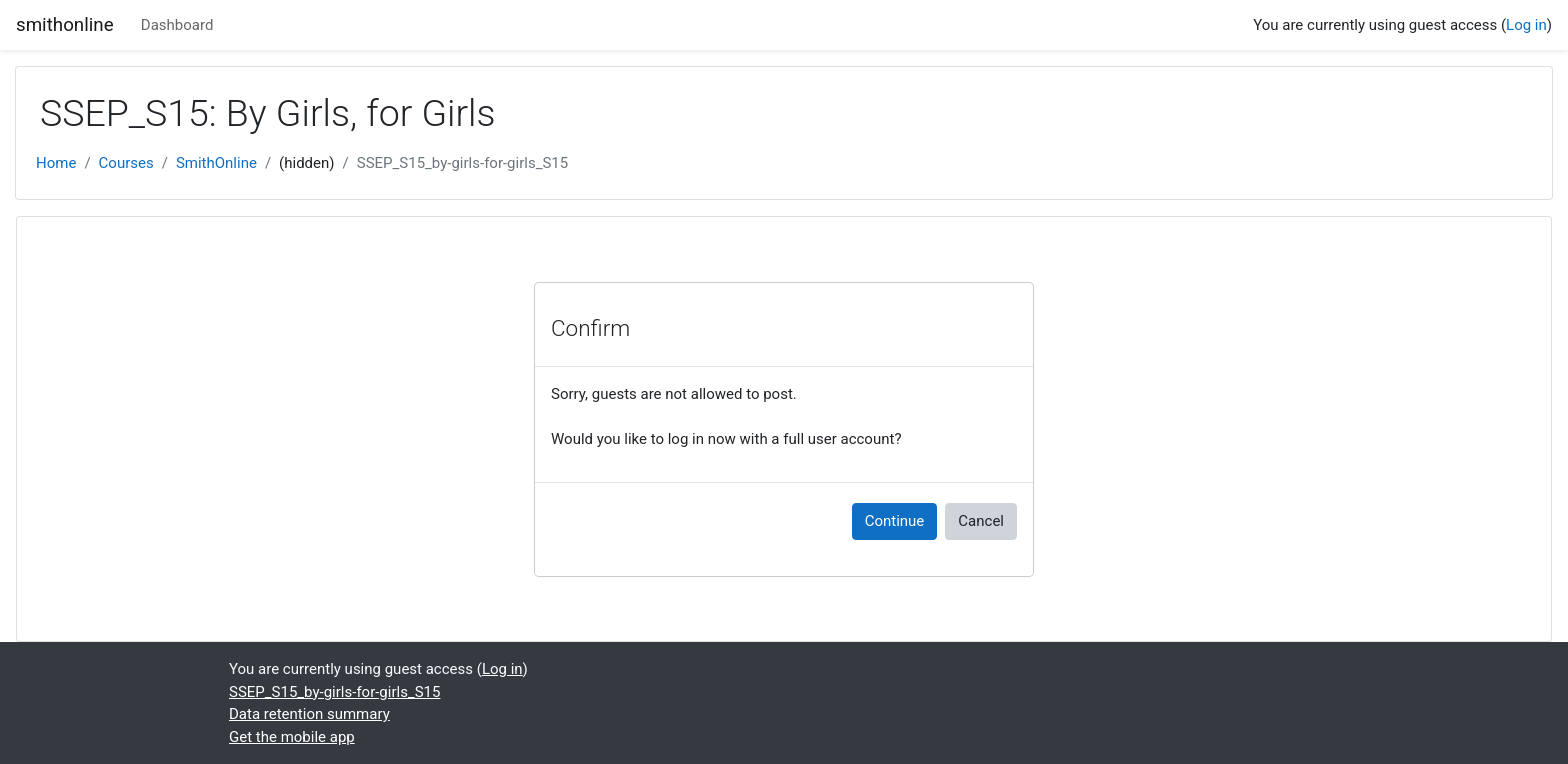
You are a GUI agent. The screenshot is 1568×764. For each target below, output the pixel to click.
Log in (1526, 25)
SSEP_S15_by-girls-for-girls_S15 (462, 163)
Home (56, 163)
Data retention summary (309, 714)
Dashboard (177, 25)
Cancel (981, 521)
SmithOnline (216, 163)
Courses (126, 163)
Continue (895, 521)
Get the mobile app (292, 737)
